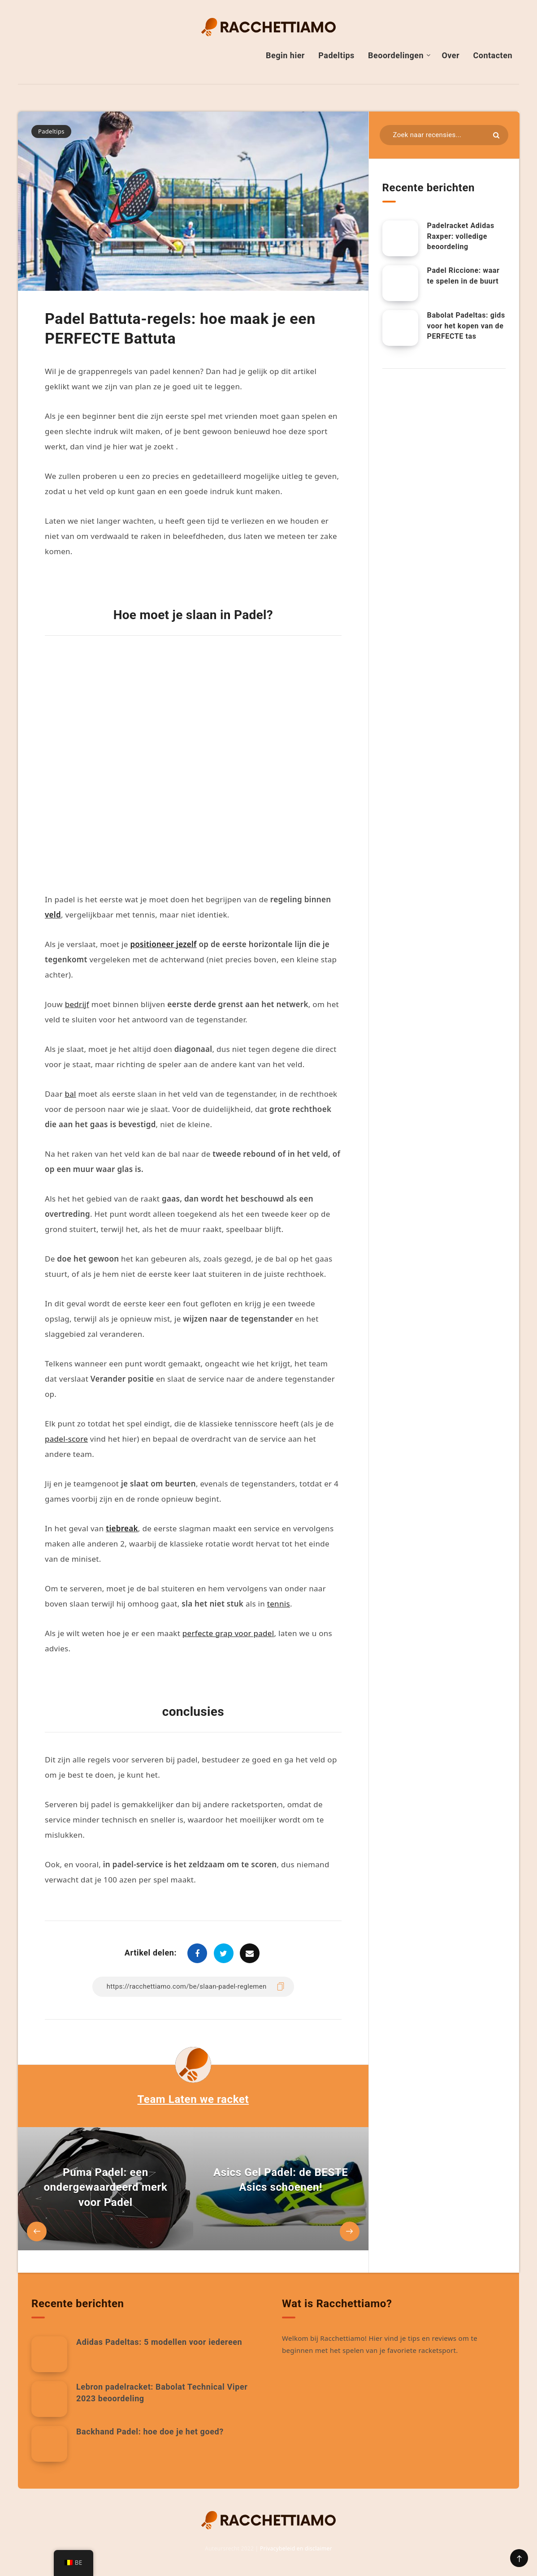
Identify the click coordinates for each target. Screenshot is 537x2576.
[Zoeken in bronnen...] (444, 135)
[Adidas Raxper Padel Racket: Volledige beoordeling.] (400, 238)
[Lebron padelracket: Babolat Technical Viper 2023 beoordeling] (49, 2399)
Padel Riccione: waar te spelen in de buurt (463, 275)
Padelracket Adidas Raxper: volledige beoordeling (460, 235)
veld (53, 914)
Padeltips (336, 55)
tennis (278, 1603)
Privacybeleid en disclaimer (296, 2548)
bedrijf (77, 1004)
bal (70, 1094)
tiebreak (122, 1528)
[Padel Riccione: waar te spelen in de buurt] (400, 283)
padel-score (66, 1439)
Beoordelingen (396, 55)
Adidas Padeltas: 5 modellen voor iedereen (159, 2342)
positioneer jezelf (163, 944)
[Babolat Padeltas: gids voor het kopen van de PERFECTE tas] (400, 328)
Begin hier (285, 55)
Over (450, 55)
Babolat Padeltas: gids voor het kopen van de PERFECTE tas (466, 325)
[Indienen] (496, 135)
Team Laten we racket (193, 2099)
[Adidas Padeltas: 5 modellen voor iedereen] (49, 2354)
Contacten (492, 55)
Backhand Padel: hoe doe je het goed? (150, 2431)
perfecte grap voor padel (228, 1633)
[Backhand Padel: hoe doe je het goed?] (49, 2444)
